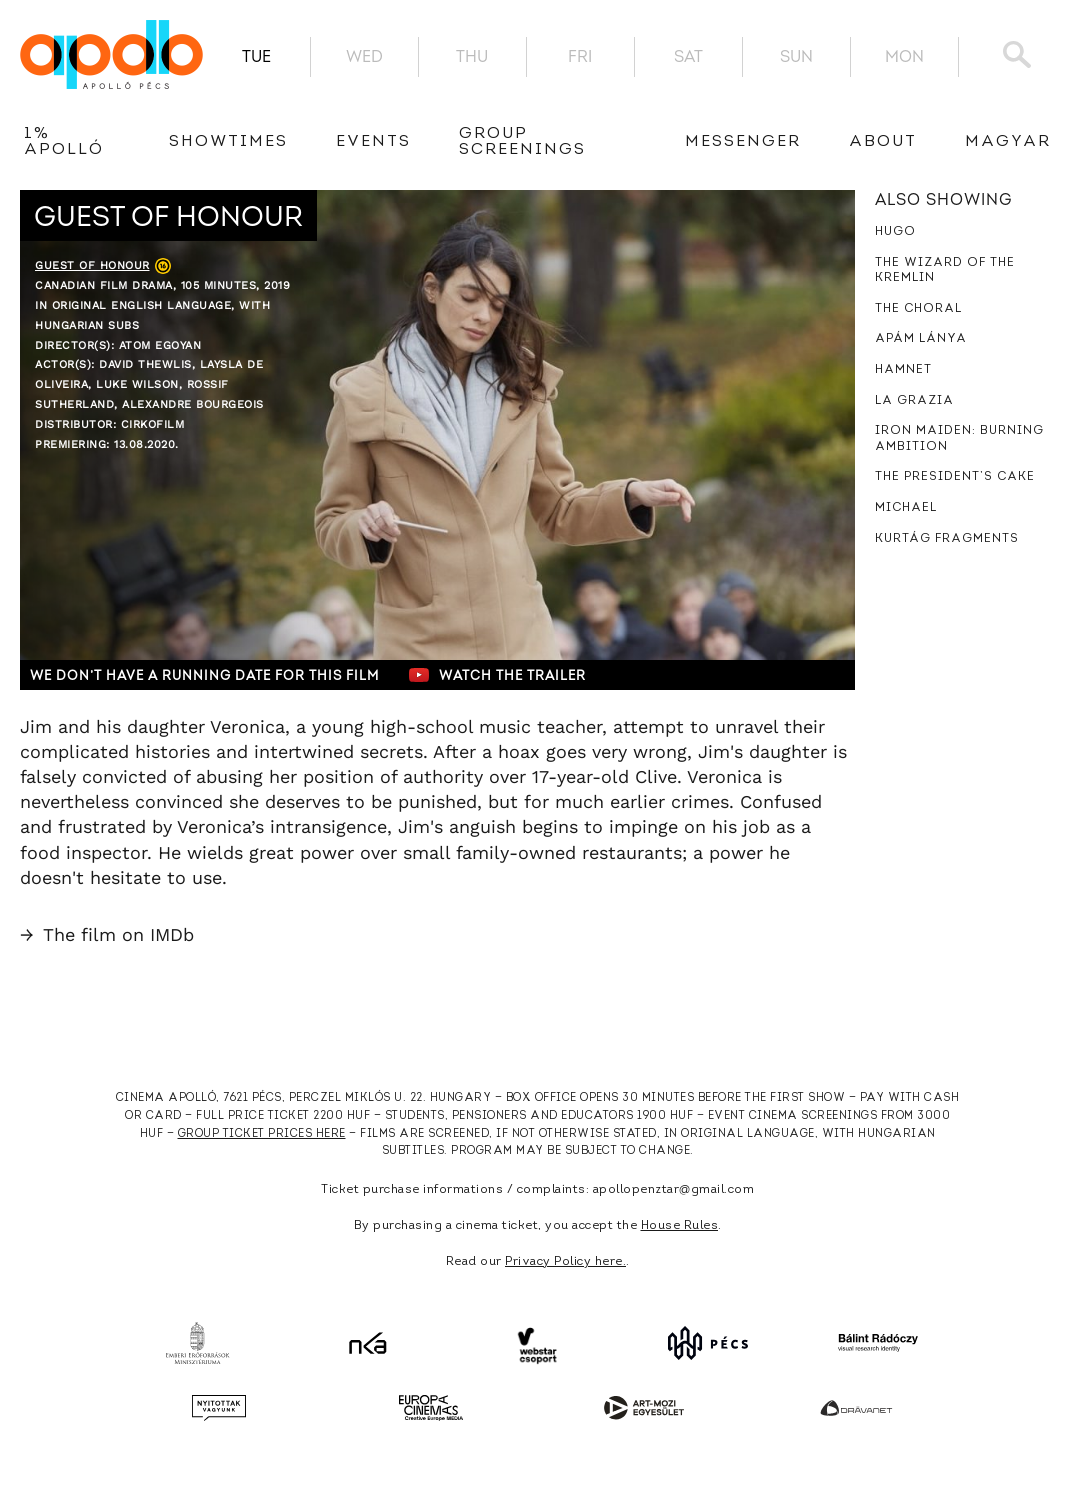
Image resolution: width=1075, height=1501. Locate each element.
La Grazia (914, 401)
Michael (906, 508)
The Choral (918, 309)
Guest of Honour (92, 265)
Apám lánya (921, 339)
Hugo (895, 232)
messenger (743, 142)
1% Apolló (64, 142)
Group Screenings (522, 142)
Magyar (1008, 142)
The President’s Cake (955, 477)
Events (373, 142)
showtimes (228, 142)
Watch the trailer (497, 675)
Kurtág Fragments (947, 539)
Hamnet (903, 370)
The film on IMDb (107, 934)
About (883, 142)
